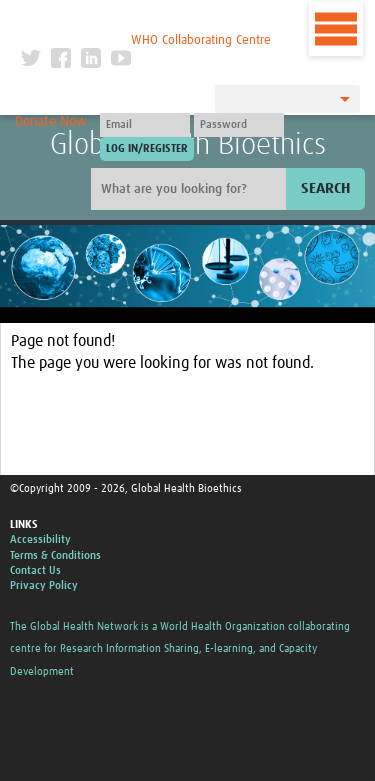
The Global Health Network (146, 19)
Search (325, 188)
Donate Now (51, 122)
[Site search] (191, 189)
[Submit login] (147, 149)
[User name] (145, 125)
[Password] (239, 125)
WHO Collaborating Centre (201, 40)
